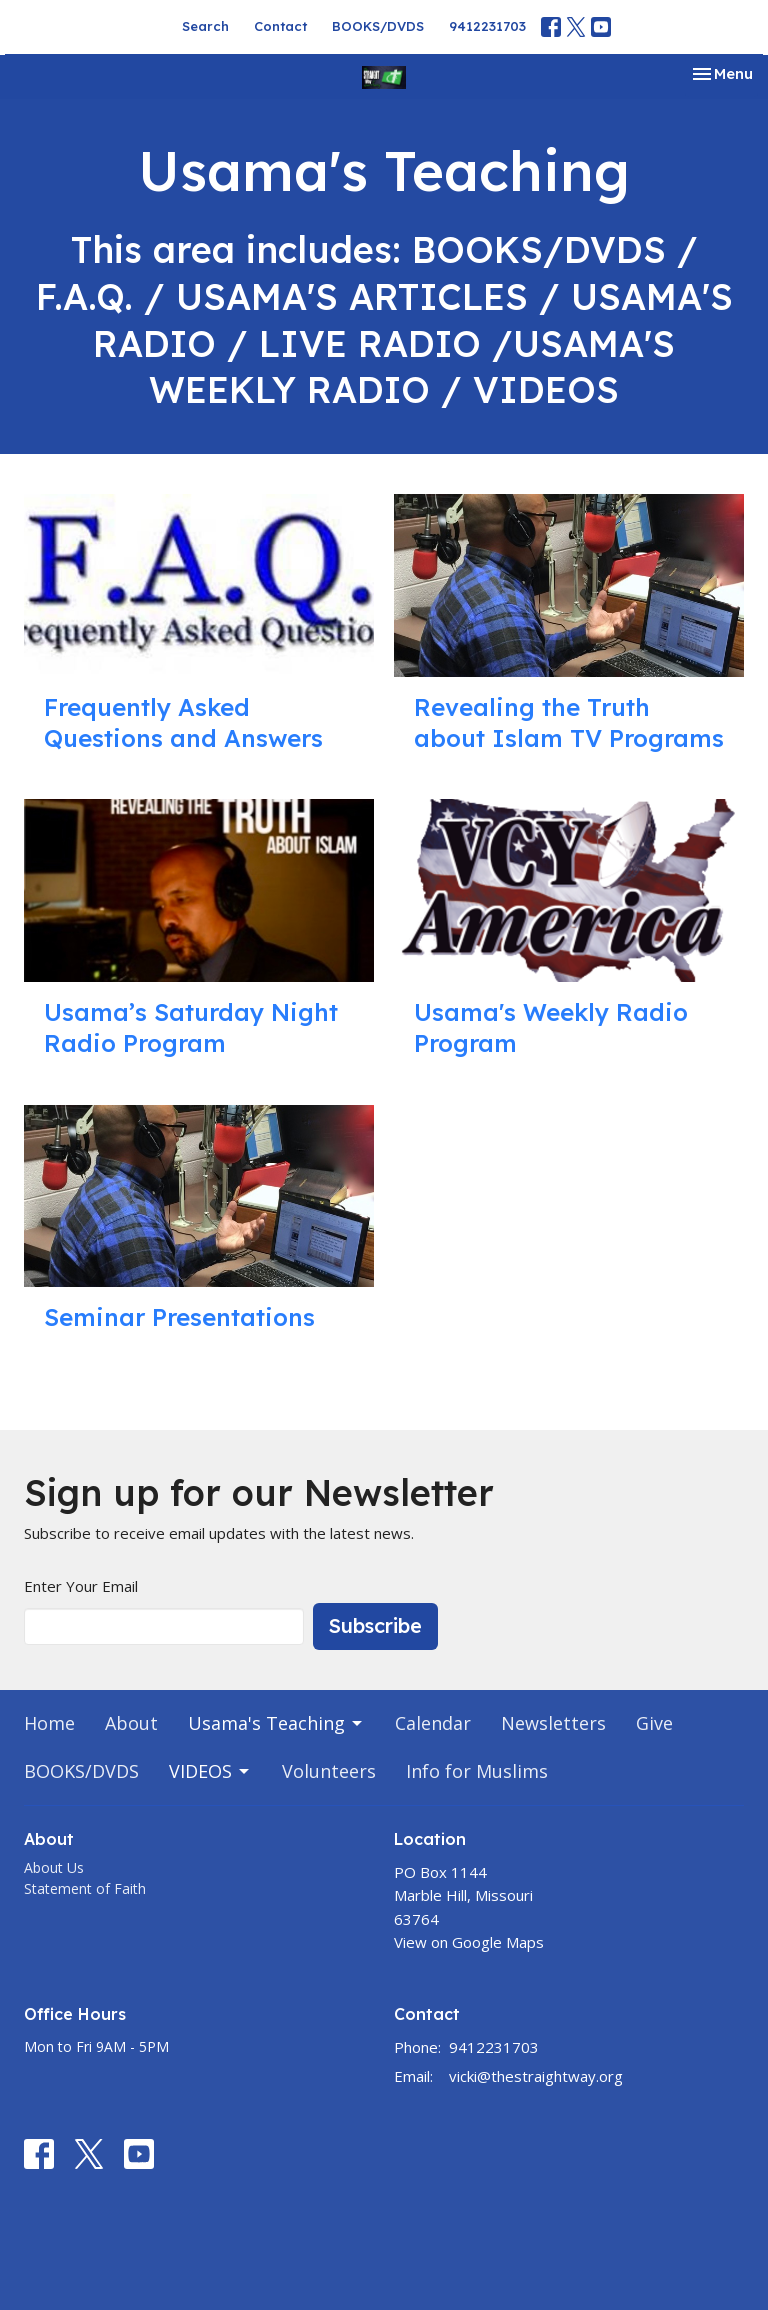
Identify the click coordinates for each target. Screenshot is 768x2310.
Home (49, 1723)
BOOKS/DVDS (378, 26)
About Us (54, 1867)
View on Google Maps (469, 1942)
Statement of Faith (85, 1888)
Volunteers (329, 1771)
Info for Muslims (477, 1771)
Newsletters (553, 1723)
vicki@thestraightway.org (536, 2076)
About (131, 1723)
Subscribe (375, 1625)
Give (654, 1723)
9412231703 (487, 26)
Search (205, 26)
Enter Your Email (81, 1586)
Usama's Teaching (276, 1723)
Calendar (433, 1723)
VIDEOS (210, 1771)
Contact (280, 26)
